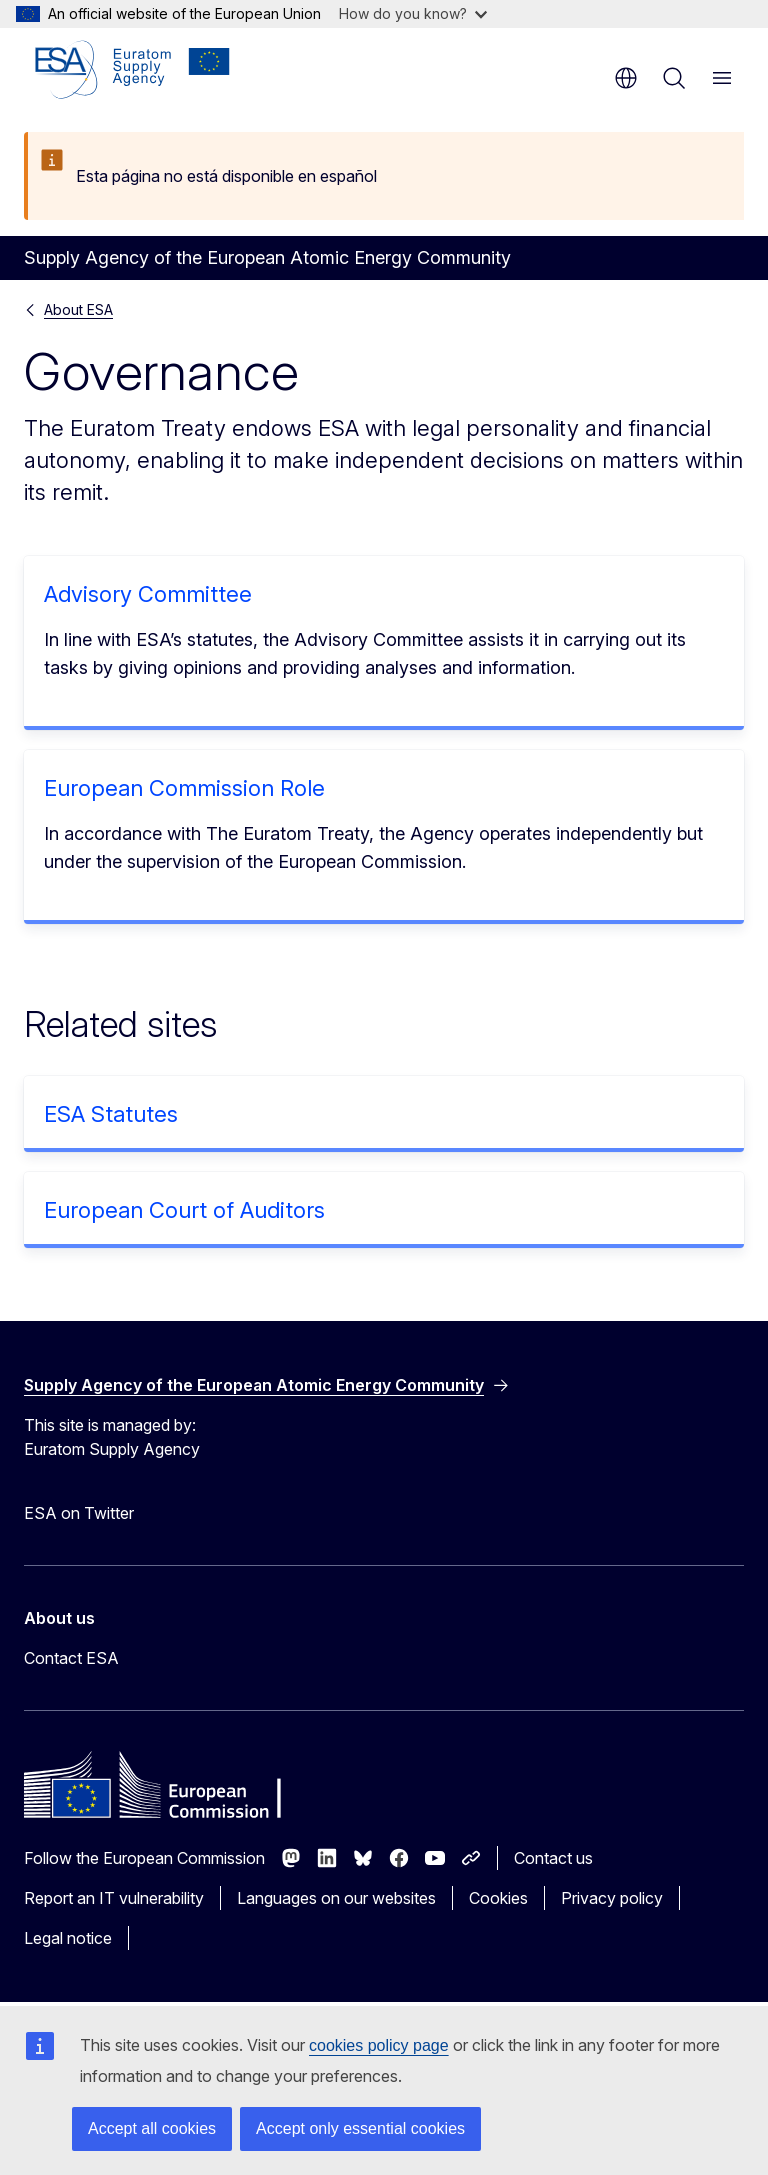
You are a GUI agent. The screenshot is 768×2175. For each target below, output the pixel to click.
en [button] (626, 78)
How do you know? (413, 13)
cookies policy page (379, 2045)
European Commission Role (184, 788)
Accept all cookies (152, 2128)
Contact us (553, 1858)
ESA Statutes (111, 1114)
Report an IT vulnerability (114, 1898)
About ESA (78, 309)
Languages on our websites (336, 1898)
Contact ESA (71, 1658)
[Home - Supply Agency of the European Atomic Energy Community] (132, 70)
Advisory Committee (148, 594)
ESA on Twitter (79, 1513)
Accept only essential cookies (360, 2128)
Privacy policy (612, 1898)
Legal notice (68, 1938)
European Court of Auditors (184, 1210)
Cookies (498, 1898)
